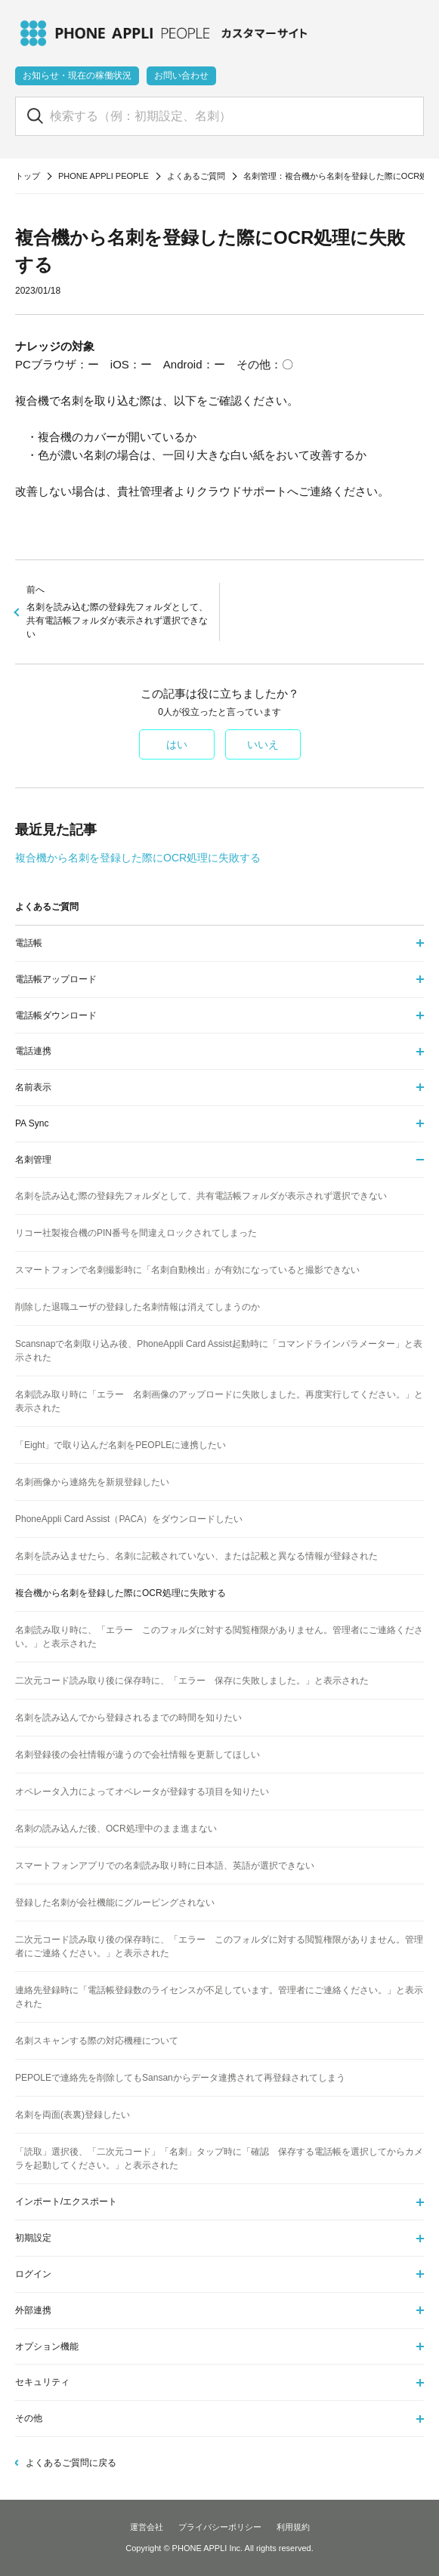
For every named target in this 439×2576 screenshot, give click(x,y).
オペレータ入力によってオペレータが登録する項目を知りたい (142, 1791)
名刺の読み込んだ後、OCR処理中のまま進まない (116, 1828)
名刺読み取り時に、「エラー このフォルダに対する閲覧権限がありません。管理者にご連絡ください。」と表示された (219, 1637)
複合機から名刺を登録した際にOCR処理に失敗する (138, 858)
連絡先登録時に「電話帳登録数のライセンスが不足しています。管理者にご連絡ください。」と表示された (219, 1997)
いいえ (263, 744)
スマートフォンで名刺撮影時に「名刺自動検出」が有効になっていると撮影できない (187, 1270)
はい (176, 744)
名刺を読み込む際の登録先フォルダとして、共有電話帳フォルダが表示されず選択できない (117, 611)
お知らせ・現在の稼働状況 (77, 75)
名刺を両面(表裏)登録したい (72, 2114)
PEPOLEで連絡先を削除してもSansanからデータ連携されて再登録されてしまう (180, 2077)
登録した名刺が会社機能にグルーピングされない (115, 1902)
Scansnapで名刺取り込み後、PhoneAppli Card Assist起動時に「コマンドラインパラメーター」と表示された (218, 1351)
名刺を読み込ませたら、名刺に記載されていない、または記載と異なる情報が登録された (196, 1556)
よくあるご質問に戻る (71, 2462)
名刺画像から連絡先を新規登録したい (92, 1482)
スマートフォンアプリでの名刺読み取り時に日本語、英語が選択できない (164, 1865)
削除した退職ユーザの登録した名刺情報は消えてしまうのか (137, 1307)
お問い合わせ (181, 75)
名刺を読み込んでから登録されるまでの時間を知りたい (128, 1717)
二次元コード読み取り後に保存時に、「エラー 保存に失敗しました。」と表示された (192, 1680)
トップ (27, 175)
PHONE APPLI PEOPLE (103, 175)
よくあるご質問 (196, 175)
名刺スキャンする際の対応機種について (96, 2040)
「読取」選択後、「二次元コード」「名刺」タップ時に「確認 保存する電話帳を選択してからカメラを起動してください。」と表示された (219, 2158)
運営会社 (146, 2526)
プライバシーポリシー (219, 2526)
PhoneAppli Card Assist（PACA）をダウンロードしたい (129, 1519)
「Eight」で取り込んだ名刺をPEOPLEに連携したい (120, 1445)
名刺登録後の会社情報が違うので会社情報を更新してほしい (137, 1754)
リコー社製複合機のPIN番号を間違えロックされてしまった (136, 1233)
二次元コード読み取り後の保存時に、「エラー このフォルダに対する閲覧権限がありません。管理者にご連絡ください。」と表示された (219, 1946)
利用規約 (293, 2526)
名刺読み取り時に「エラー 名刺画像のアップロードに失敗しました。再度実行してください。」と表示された (219, 1401)
